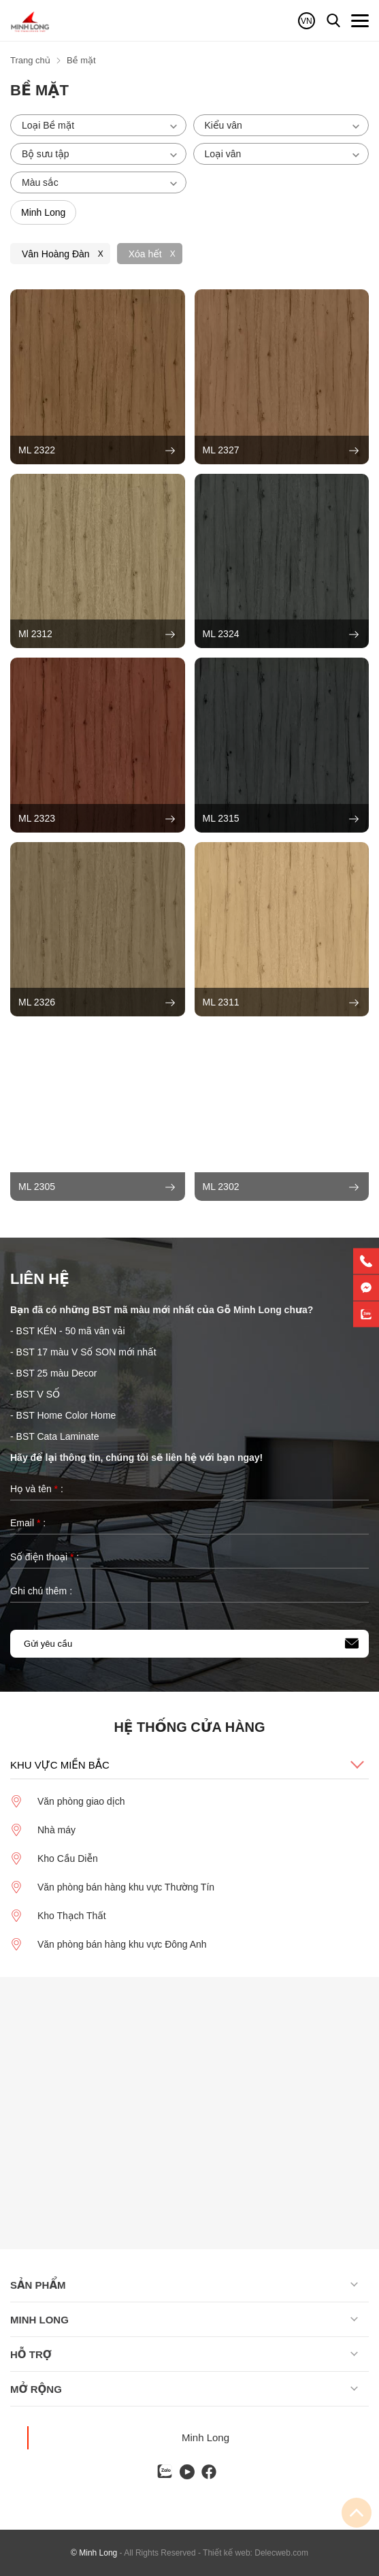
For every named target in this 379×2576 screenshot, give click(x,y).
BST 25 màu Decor (56, 1373)
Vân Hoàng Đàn (56, 253)
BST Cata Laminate (59, 1436)
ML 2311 (281, 1003)
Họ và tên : (36, 1488)
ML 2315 (281, 819)
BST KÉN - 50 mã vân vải (70, 1330)
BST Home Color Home (66, 1415)
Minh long (39, 2319)
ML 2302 (281, 1187)
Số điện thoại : (44, 1556)
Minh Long (205, 2437)
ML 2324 (281, 634)
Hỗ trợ (31, 2354)
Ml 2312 (96, 634)
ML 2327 (281, 450)
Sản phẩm (38, 2285)
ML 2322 (96, 450)
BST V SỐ (38, 1394)
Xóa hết (145, 253)
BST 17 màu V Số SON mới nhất (86, 1352)
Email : (28, 1522)
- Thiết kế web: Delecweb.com (253, 2553)
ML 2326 (96, 1003)
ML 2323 (96, 819)
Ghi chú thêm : (41, 1590)
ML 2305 (96, 1187)
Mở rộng (36, 2389)
